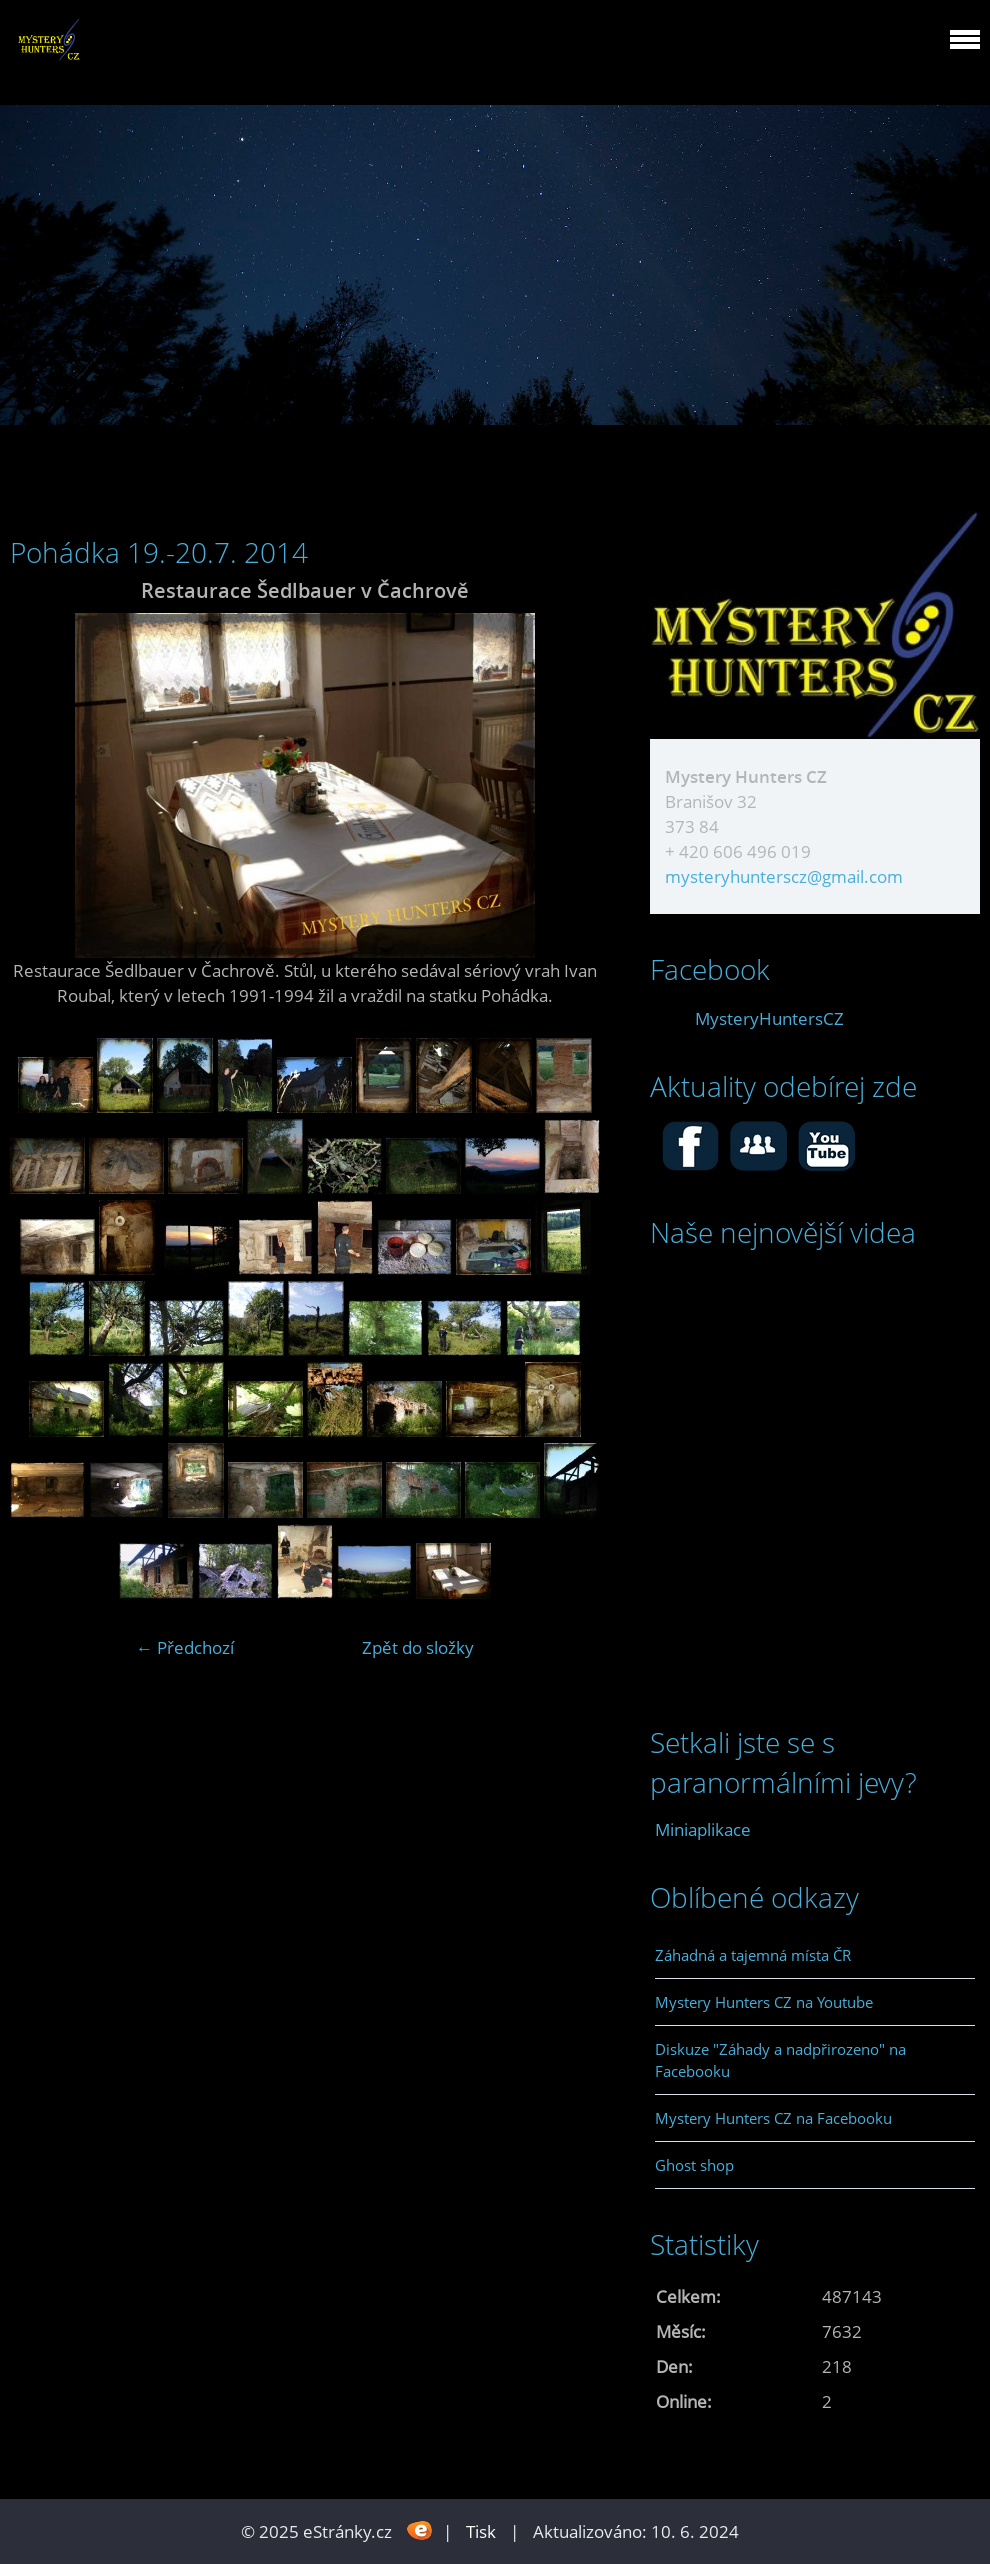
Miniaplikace (703, 1829)
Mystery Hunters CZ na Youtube (764, 2002)
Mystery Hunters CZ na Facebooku (773, 2118)
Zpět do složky (418, 1647)
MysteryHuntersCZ (769, 1018)
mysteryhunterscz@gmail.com (784, 876)
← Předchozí (185, 1647)
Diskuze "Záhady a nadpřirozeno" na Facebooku (780, 2060)
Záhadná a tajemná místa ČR (753, 1955)
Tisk (481, 2531)
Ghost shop (694, 2165)
